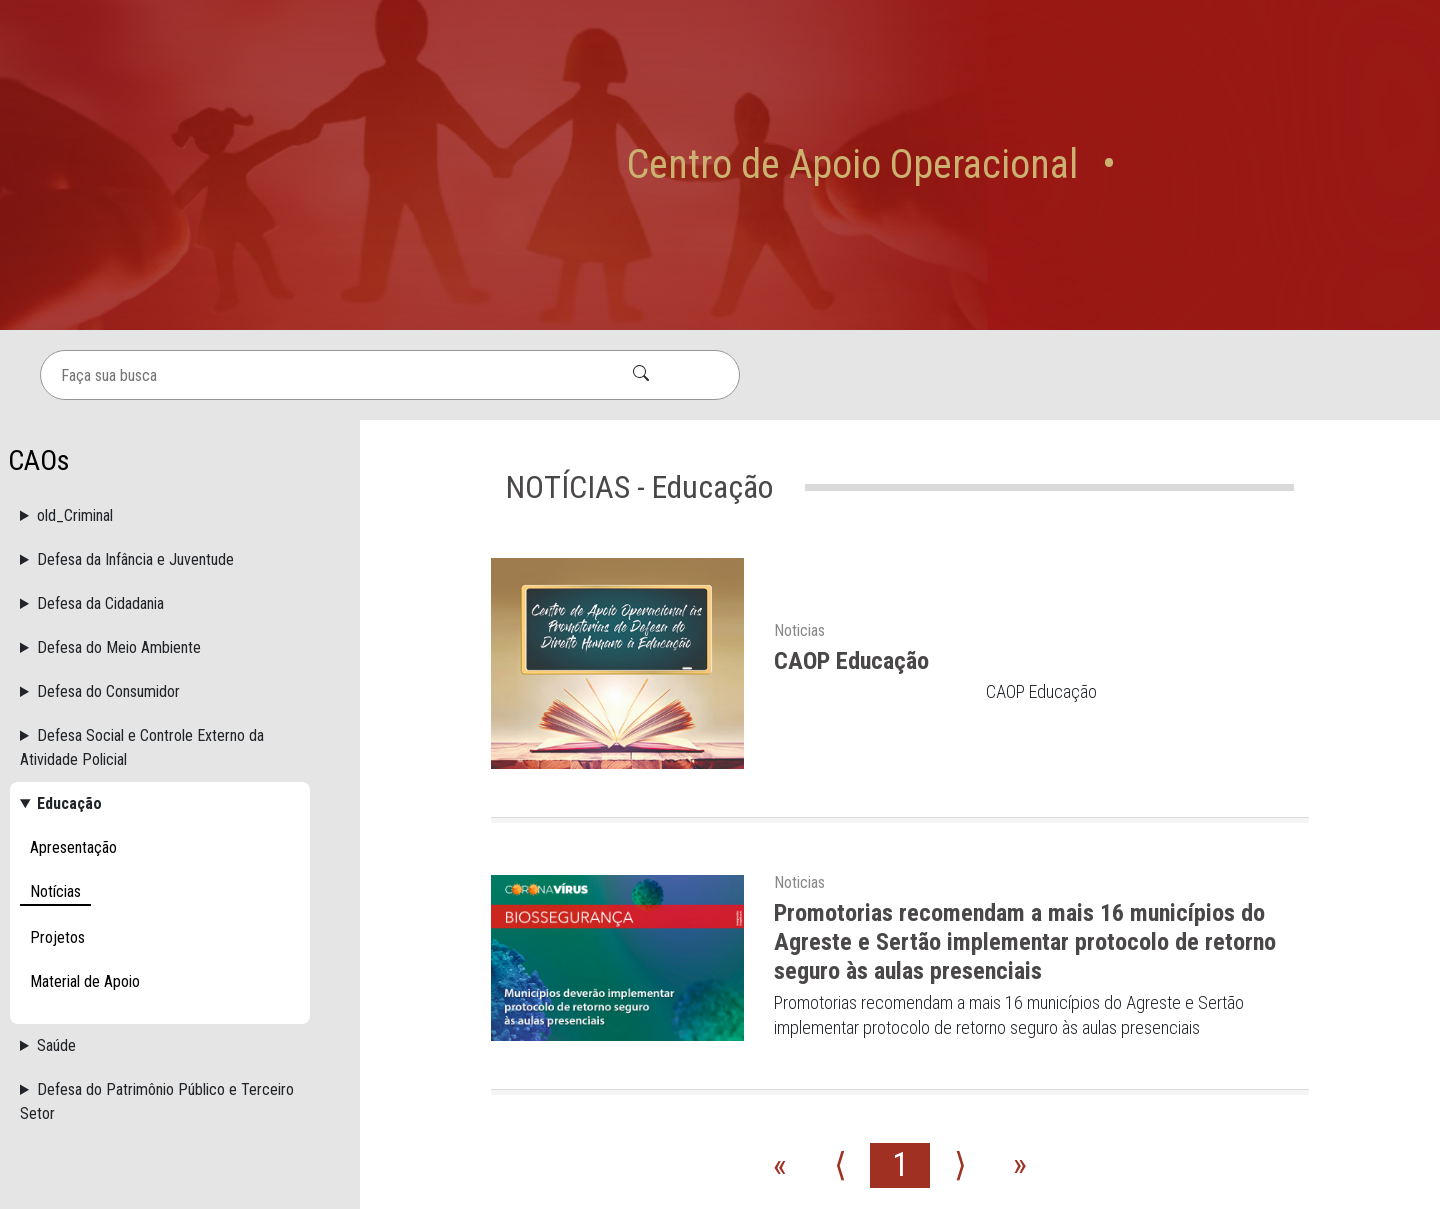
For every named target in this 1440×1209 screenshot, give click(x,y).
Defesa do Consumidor (108, 516)
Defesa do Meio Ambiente (119, 472)
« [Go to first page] (780, 990)
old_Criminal (75, 340)
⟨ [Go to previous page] (840, 990)
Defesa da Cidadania (100, 428)
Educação (69, 628)
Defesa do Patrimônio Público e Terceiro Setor (157, 926)
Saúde (56, 870)
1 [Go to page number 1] (900, 990)
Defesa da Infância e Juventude (135, 384)
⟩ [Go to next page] (960, 990)
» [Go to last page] (1020, 990)
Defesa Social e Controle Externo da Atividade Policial (142, 572)
